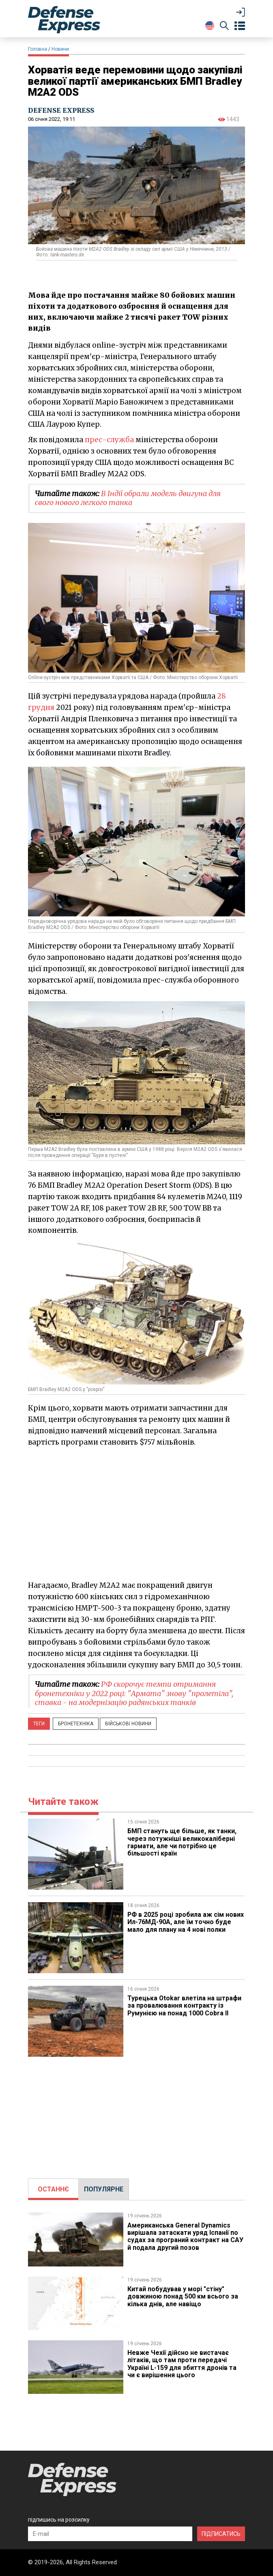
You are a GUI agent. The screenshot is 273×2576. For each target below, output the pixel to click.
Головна (37, 49)
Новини (60, 49)
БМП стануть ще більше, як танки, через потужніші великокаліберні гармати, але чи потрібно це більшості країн (181, 1842)
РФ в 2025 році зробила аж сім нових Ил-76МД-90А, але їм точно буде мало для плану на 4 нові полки (185, 1922)
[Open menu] (239, 26)
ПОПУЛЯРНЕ (103, 2189)
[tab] (53, 2189)
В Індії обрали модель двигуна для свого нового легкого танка (128, 498)
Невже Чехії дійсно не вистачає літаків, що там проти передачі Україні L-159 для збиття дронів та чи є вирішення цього (181, 2364)
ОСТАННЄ (53, 2189)
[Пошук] (224, 27)
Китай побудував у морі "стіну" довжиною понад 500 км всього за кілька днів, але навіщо (183, 2296)
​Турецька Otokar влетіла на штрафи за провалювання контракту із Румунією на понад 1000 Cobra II (184, 2005)
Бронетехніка (75, 1724)
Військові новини (128, 1724)
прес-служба (109, 439)
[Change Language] (209, 25)
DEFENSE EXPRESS (61, 110)
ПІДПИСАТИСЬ (221, 2534)
